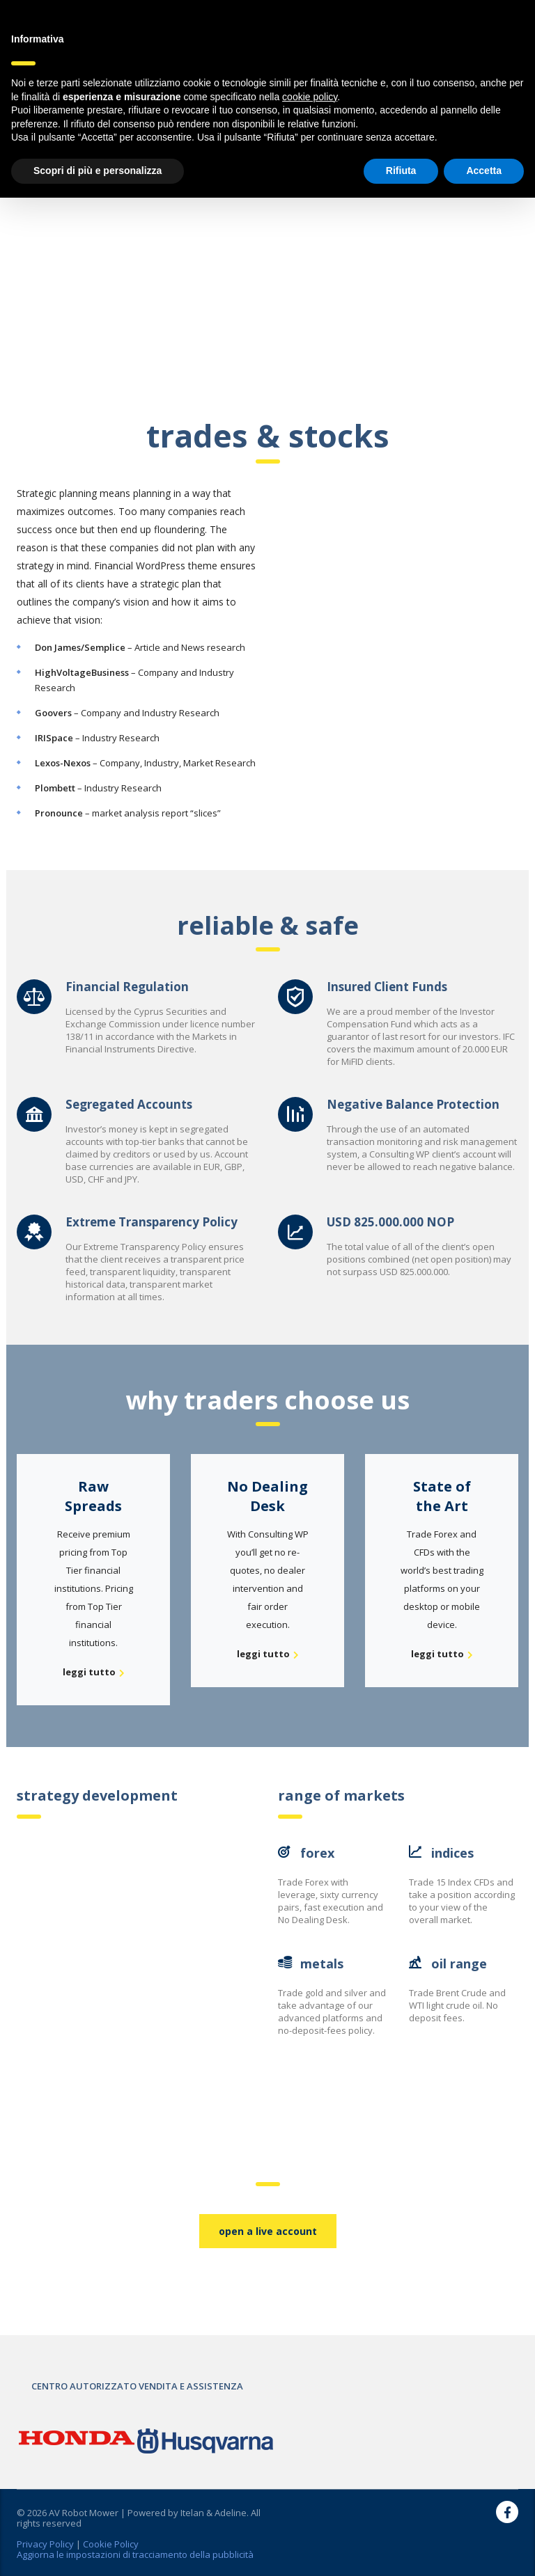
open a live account (268, 2231)
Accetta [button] (484, 170)
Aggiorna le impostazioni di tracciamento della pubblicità (135, 2554)
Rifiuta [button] (401, 170)
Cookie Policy (111, 2544)
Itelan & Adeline (213, 2512)
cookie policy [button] (309, 96)
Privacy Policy (45, 2544)
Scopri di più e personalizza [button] (97, 170)
